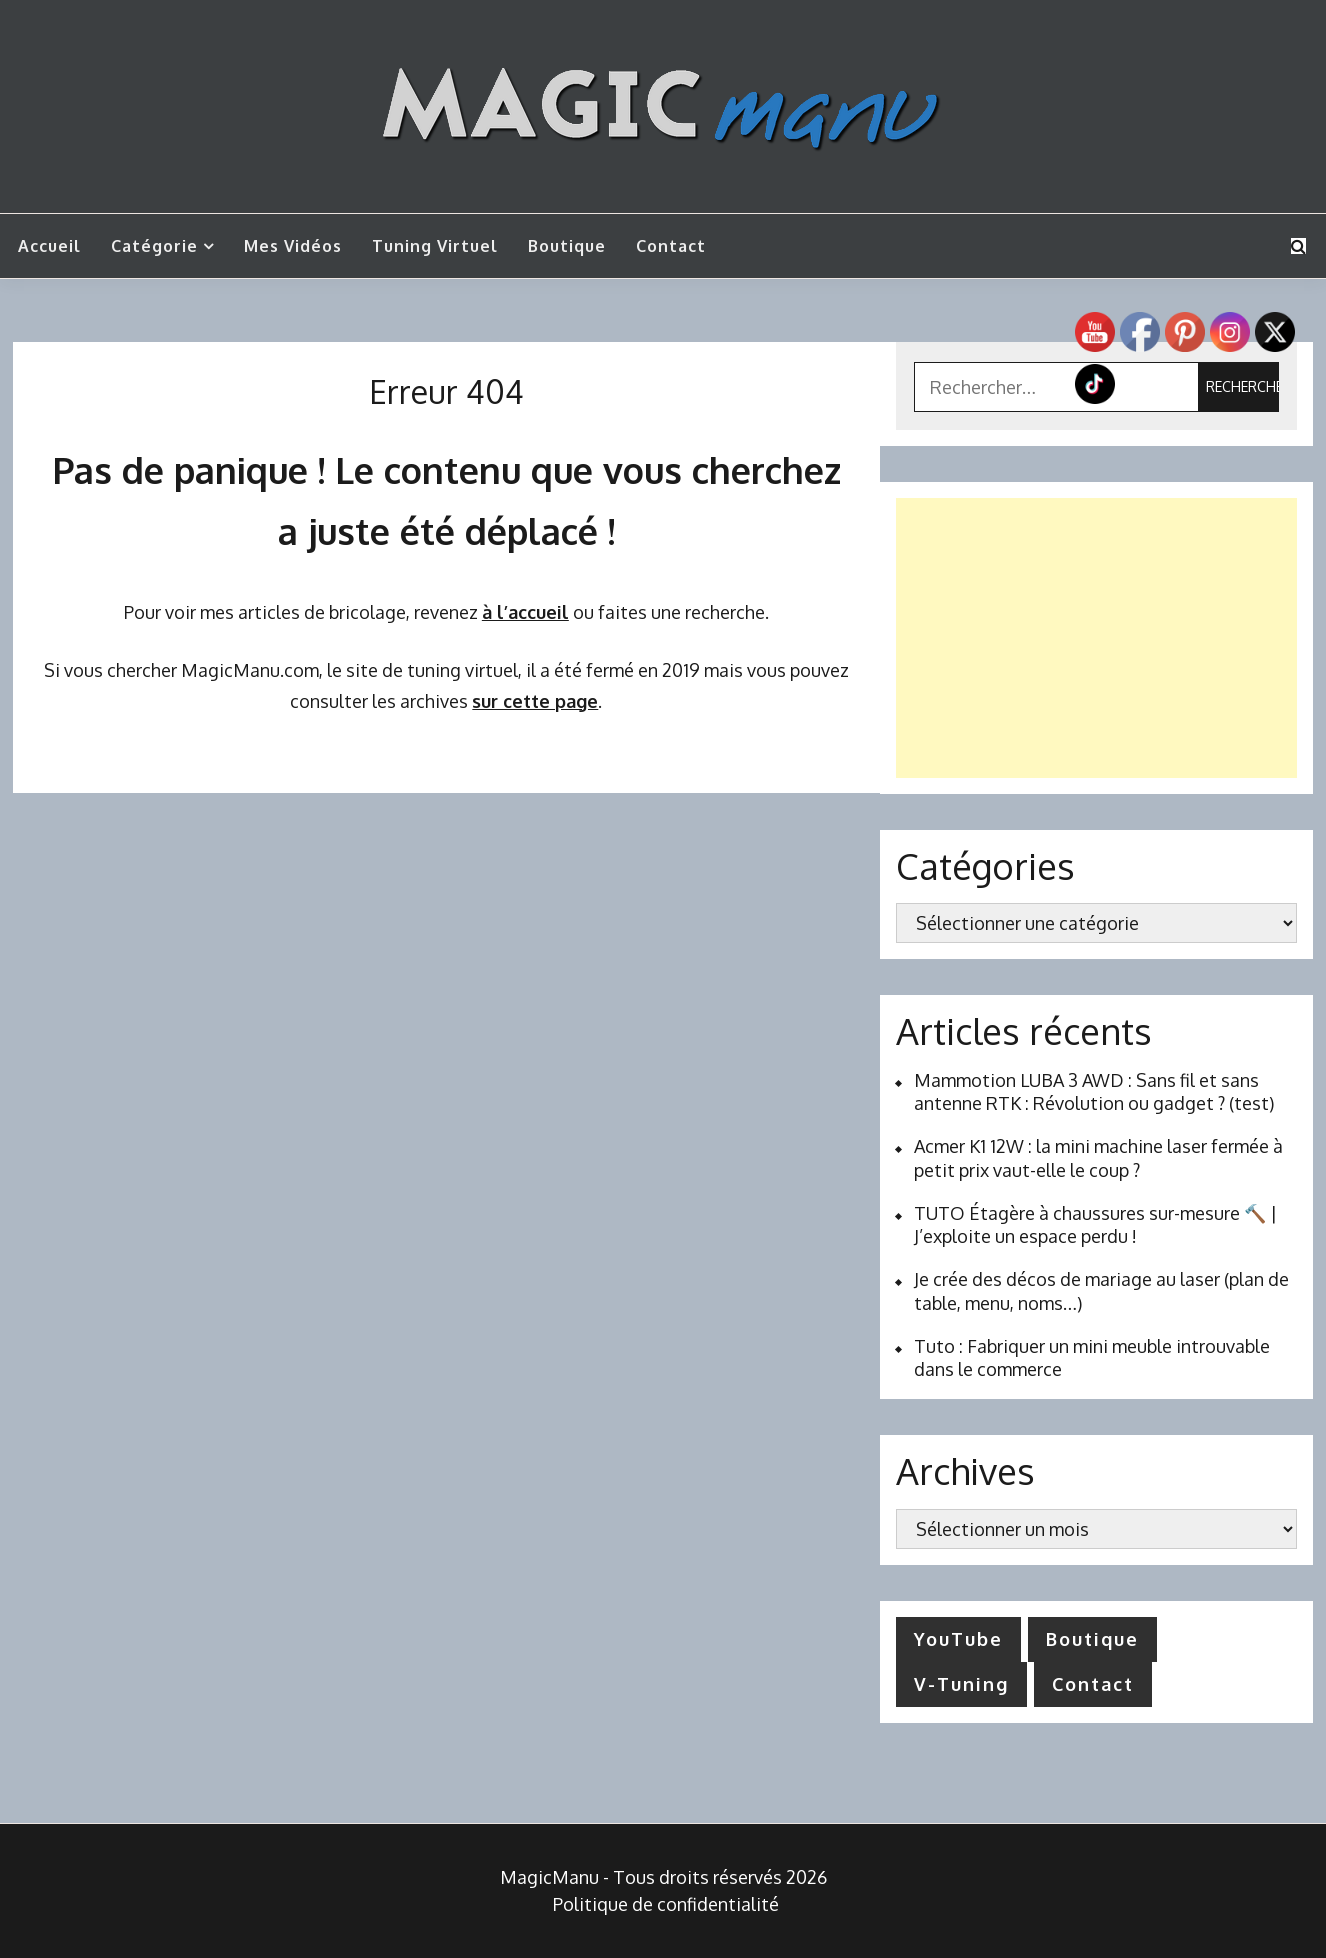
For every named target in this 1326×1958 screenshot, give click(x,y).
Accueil (49, 246)
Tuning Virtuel (435, 246)
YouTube (958, 1639)
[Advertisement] (1096, 638)
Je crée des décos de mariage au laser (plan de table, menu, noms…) (1101, 1290)
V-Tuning (961, 1684)
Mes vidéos (293, 246)
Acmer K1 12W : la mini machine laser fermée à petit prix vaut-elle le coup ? (1098, 1157)
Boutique (567, 246)
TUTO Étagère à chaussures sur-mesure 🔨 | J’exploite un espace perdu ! (1095, 1224)
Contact (671, 246)
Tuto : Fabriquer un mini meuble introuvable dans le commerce (1092, 1357)
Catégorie (154, 246)
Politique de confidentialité (666, 1904)
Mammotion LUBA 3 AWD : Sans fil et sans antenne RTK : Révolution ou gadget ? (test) (1094, 1091)
